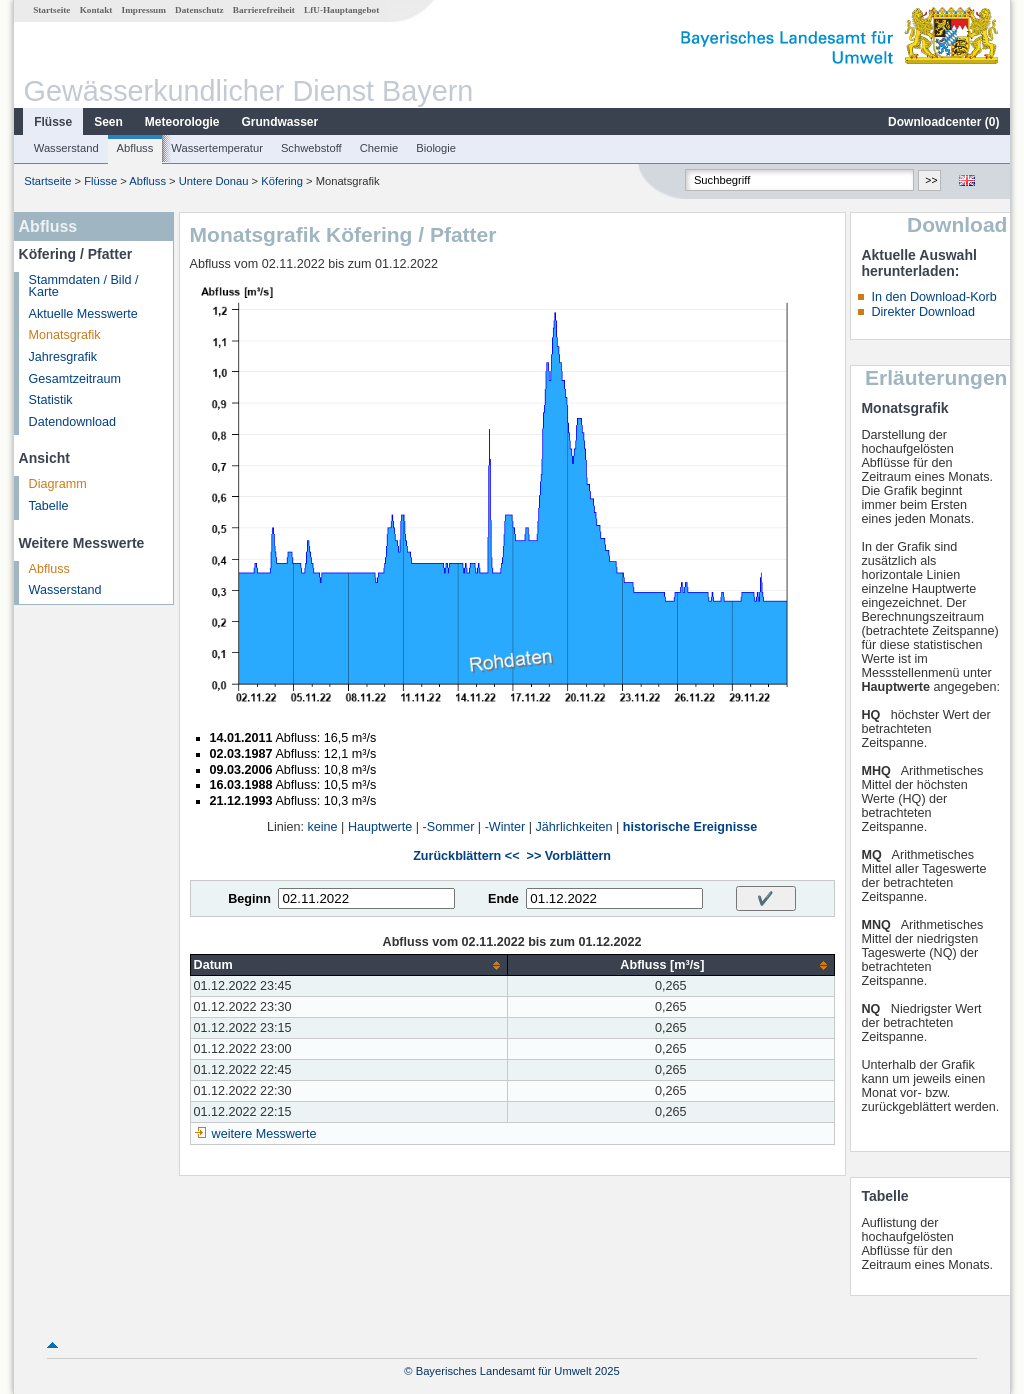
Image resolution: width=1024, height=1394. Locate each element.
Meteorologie (182, 122)
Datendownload (73, 422)
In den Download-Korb (933, 297)
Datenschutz (199, 10)
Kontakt (96, 10)
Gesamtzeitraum (75, 379)
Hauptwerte (380, 827)
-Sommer (449, 827)
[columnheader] (349, 965)
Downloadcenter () (943, 122)
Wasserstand (66, 148)
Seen (108, 122)
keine (323, 827)
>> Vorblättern (569, 856)
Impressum (144, 10)
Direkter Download (923, 312)
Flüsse (53, 122)
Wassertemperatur (217, 148)
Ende (503, 899)
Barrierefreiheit (264, 10)
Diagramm (58, 484)
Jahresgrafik (63, 357)
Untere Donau (214, 181)
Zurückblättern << (466, 856)
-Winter (505, 827)
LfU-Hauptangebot (341, 10)
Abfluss (135, 148)
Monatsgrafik (65, 335)
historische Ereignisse (690, 827)
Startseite (51, 10)
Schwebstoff (311, 148)
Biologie (436, 148)
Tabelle (49, 506)
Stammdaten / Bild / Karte (84, 286)
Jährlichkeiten (574, 827)
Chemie (379, 148)
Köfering (282, 181)
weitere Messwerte (264, 1134)
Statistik (51, 400)
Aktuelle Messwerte (83, 314)
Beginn (249, 899)
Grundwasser (280, 122)
